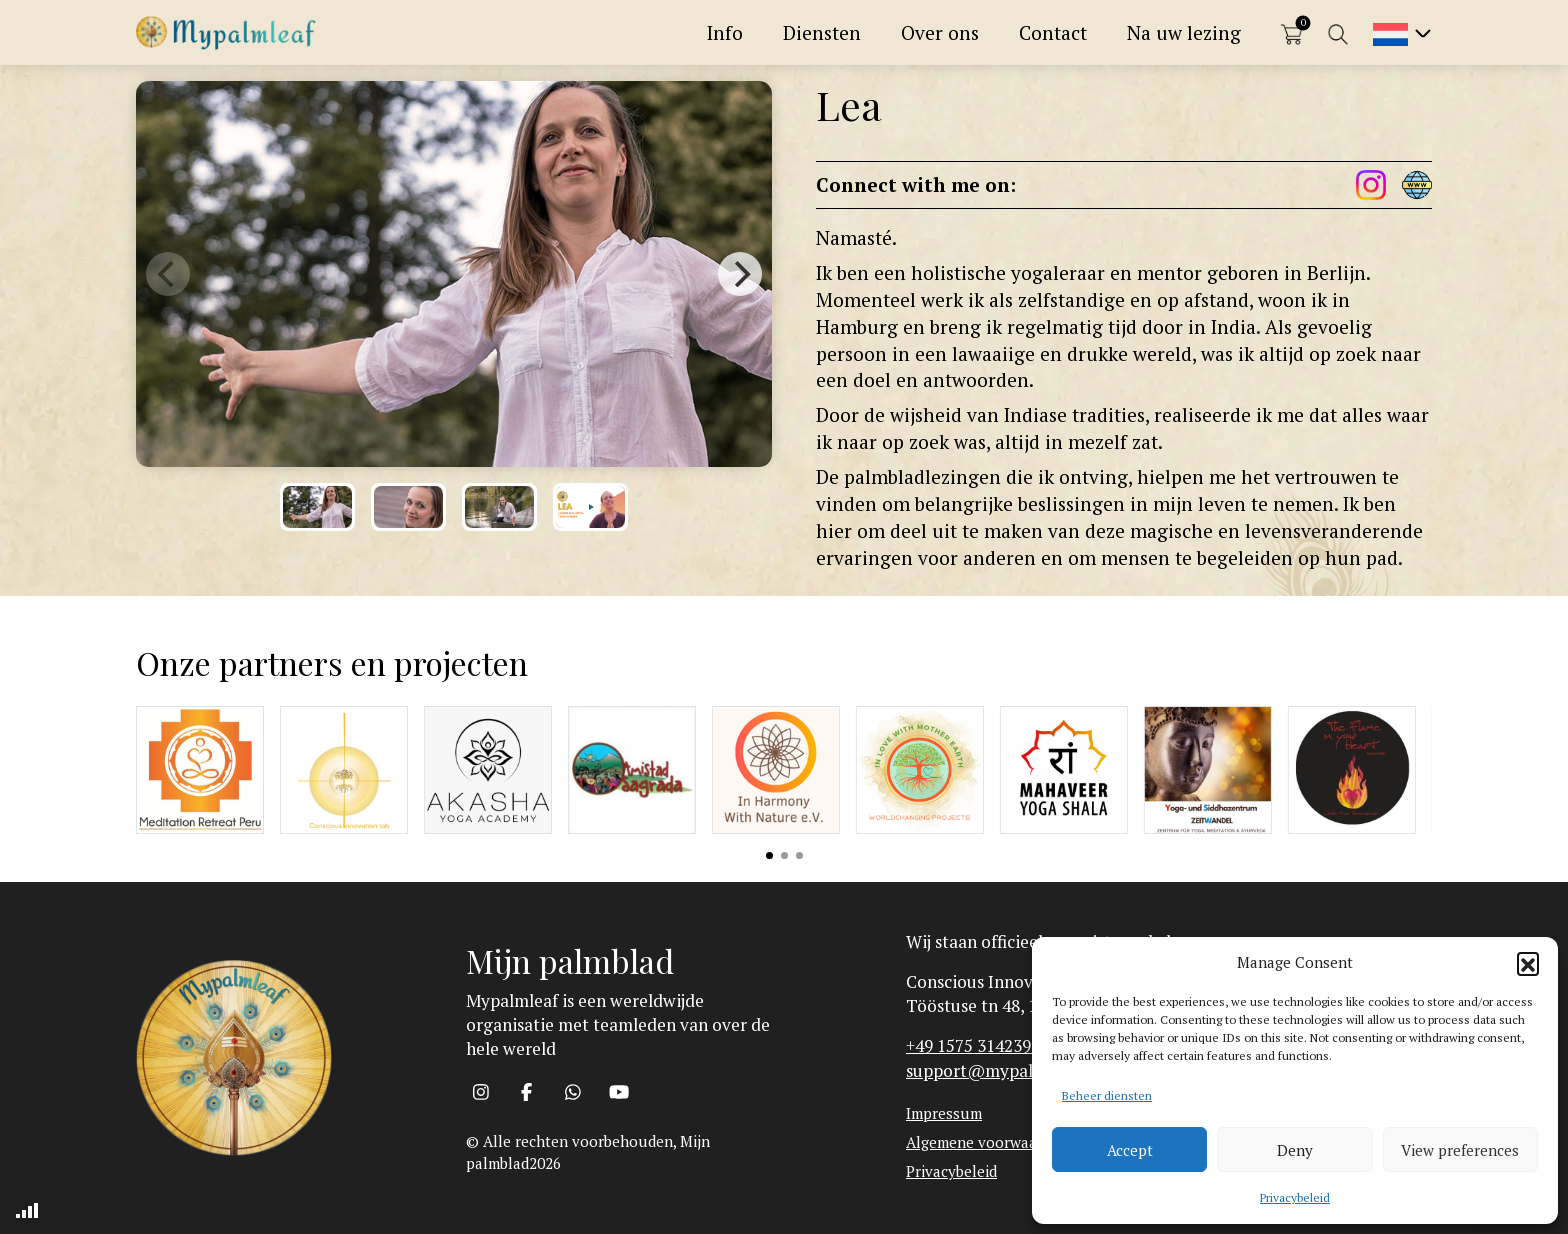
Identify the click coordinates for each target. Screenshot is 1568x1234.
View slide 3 (799, 855)
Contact (1053, 32)
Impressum (944, 1113)
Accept (1130, 1150)
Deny (1295, 1150)
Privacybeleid (1295, 1197)
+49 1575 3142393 (973, 1045)
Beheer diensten (1107, 1095)
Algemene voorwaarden (987, 1142)
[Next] (740, 274)
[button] (1528, 963)
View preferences (1460, 1150)
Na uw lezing (1184, 32)
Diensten (822, 32)
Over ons (940, 32)
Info (725, 32)
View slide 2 (784, 855)
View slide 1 (769, 855)
